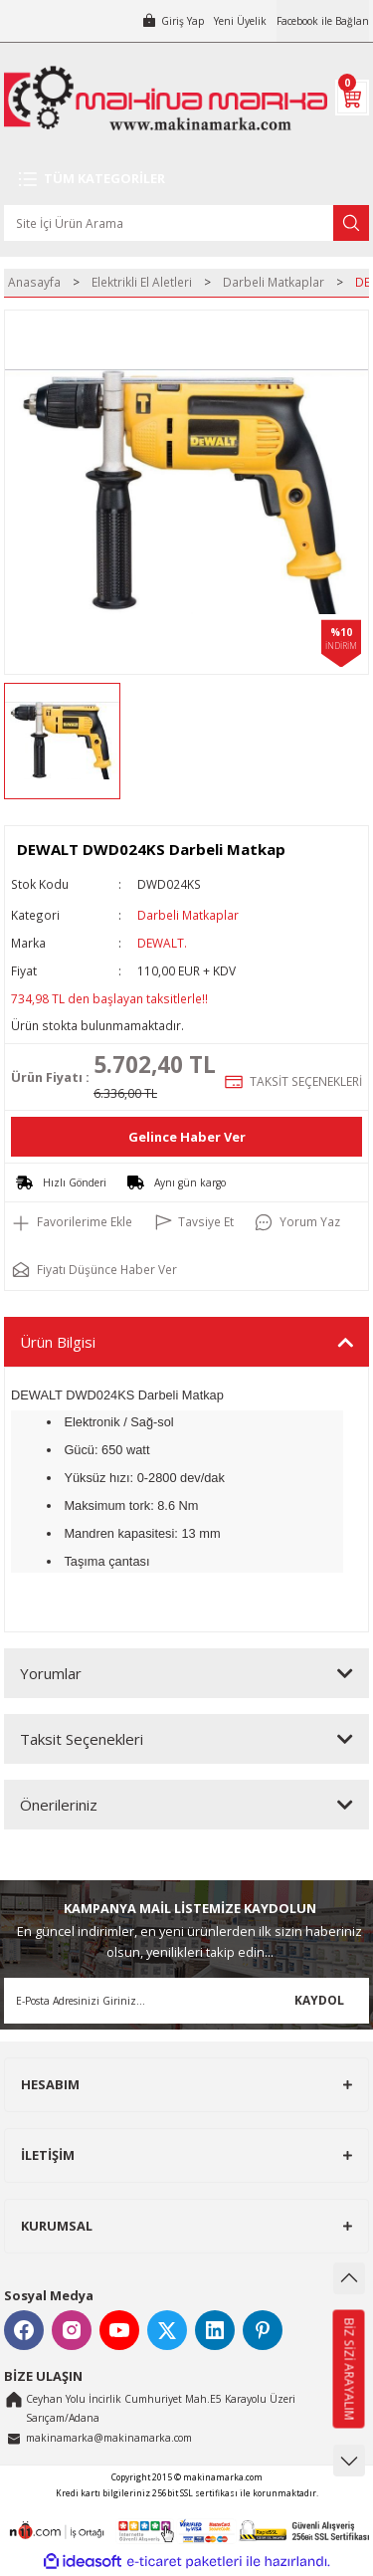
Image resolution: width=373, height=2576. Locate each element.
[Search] (186, 223)
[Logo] (165, 98)
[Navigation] (186, 179)
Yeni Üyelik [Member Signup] (240, 21)
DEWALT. (162, 943)
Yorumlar (51, 1673)
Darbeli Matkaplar (188, 915)
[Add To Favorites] (71, 1222)
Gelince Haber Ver (187, 1137)
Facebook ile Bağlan (323, 21)
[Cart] (352, 97)
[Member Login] (172, 21)
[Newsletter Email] (186, 2001)
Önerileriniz (58, 1805)
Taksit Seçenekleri (81, 1739)
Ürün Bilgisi (57, 1342)
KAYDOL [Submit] (319, 2000)
